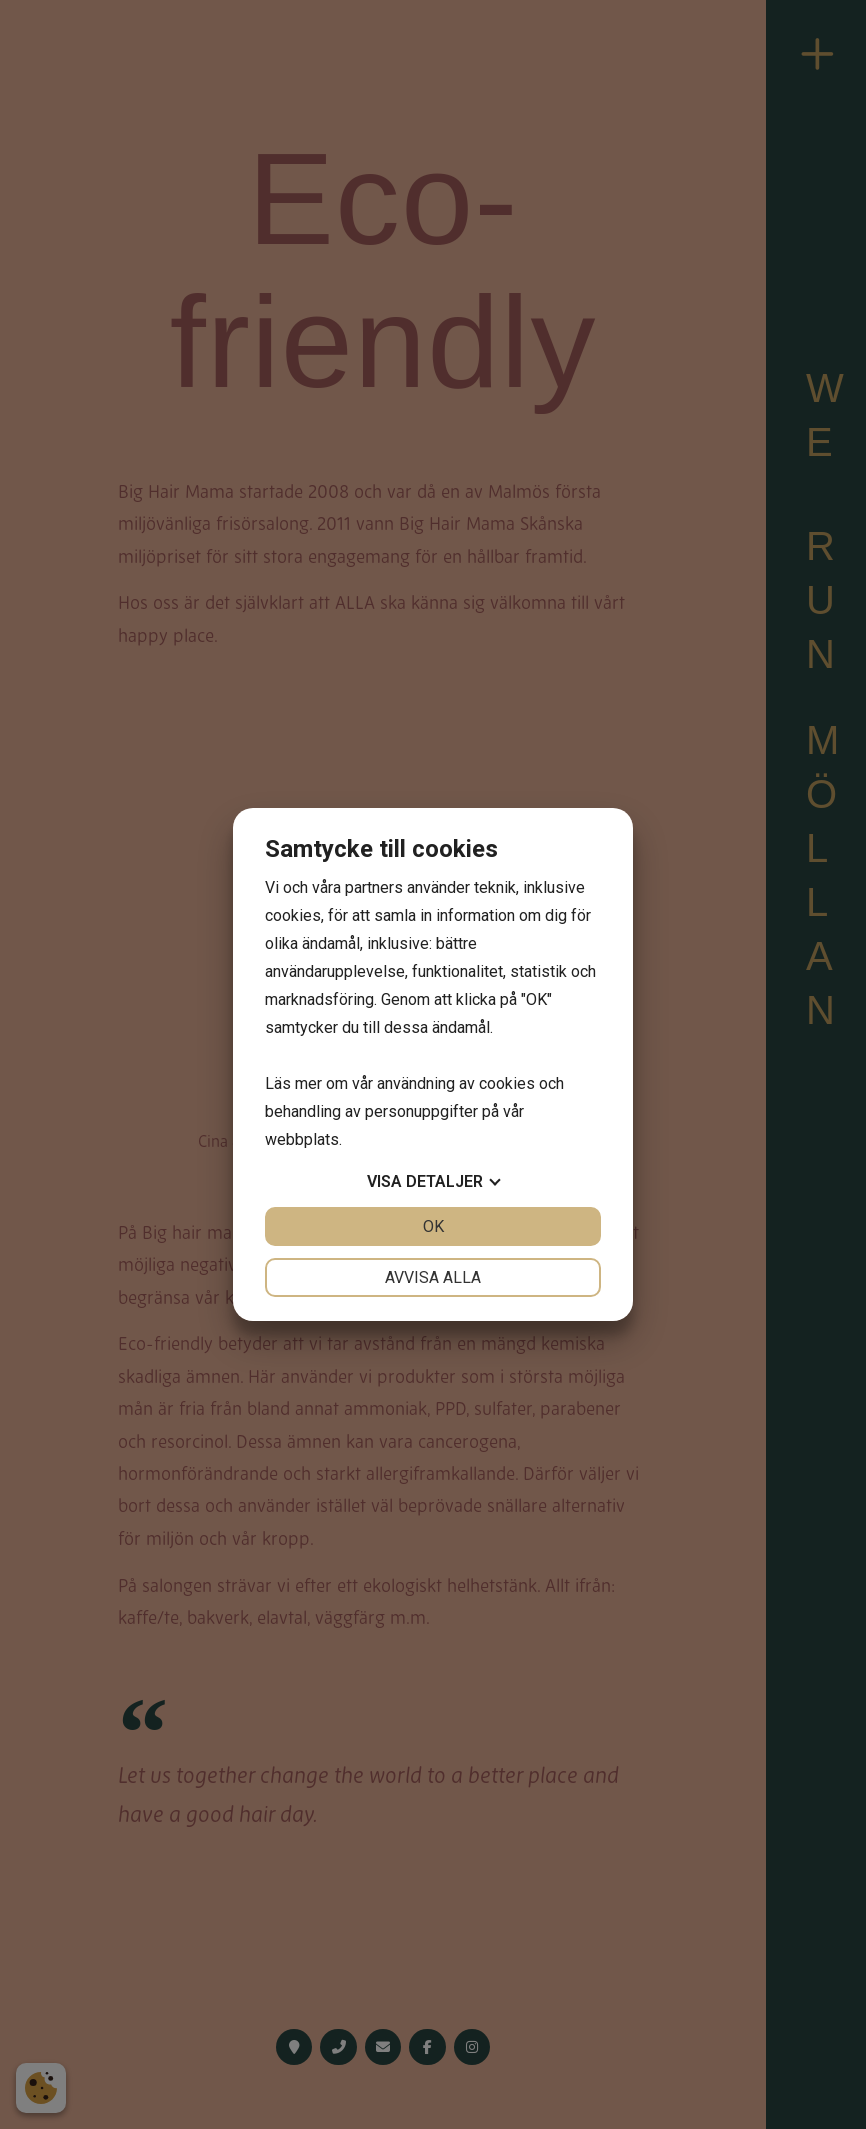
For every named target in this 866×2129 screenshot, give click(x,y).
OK (433, 1226)
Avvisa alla (433, 1277)
